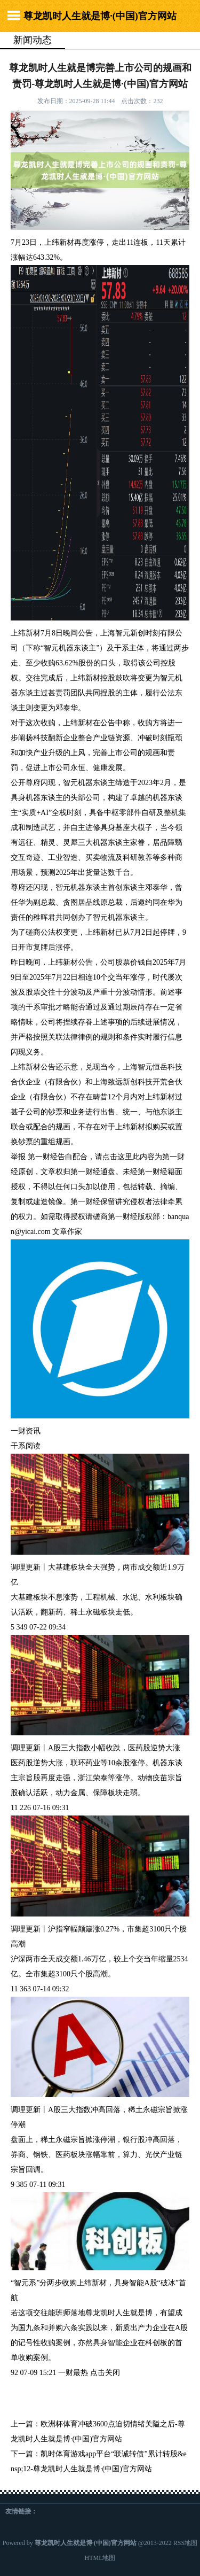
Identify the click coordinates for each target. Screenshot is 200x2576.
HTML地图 (100, 2558)
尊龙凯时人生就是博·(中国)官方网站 (100, 16)
